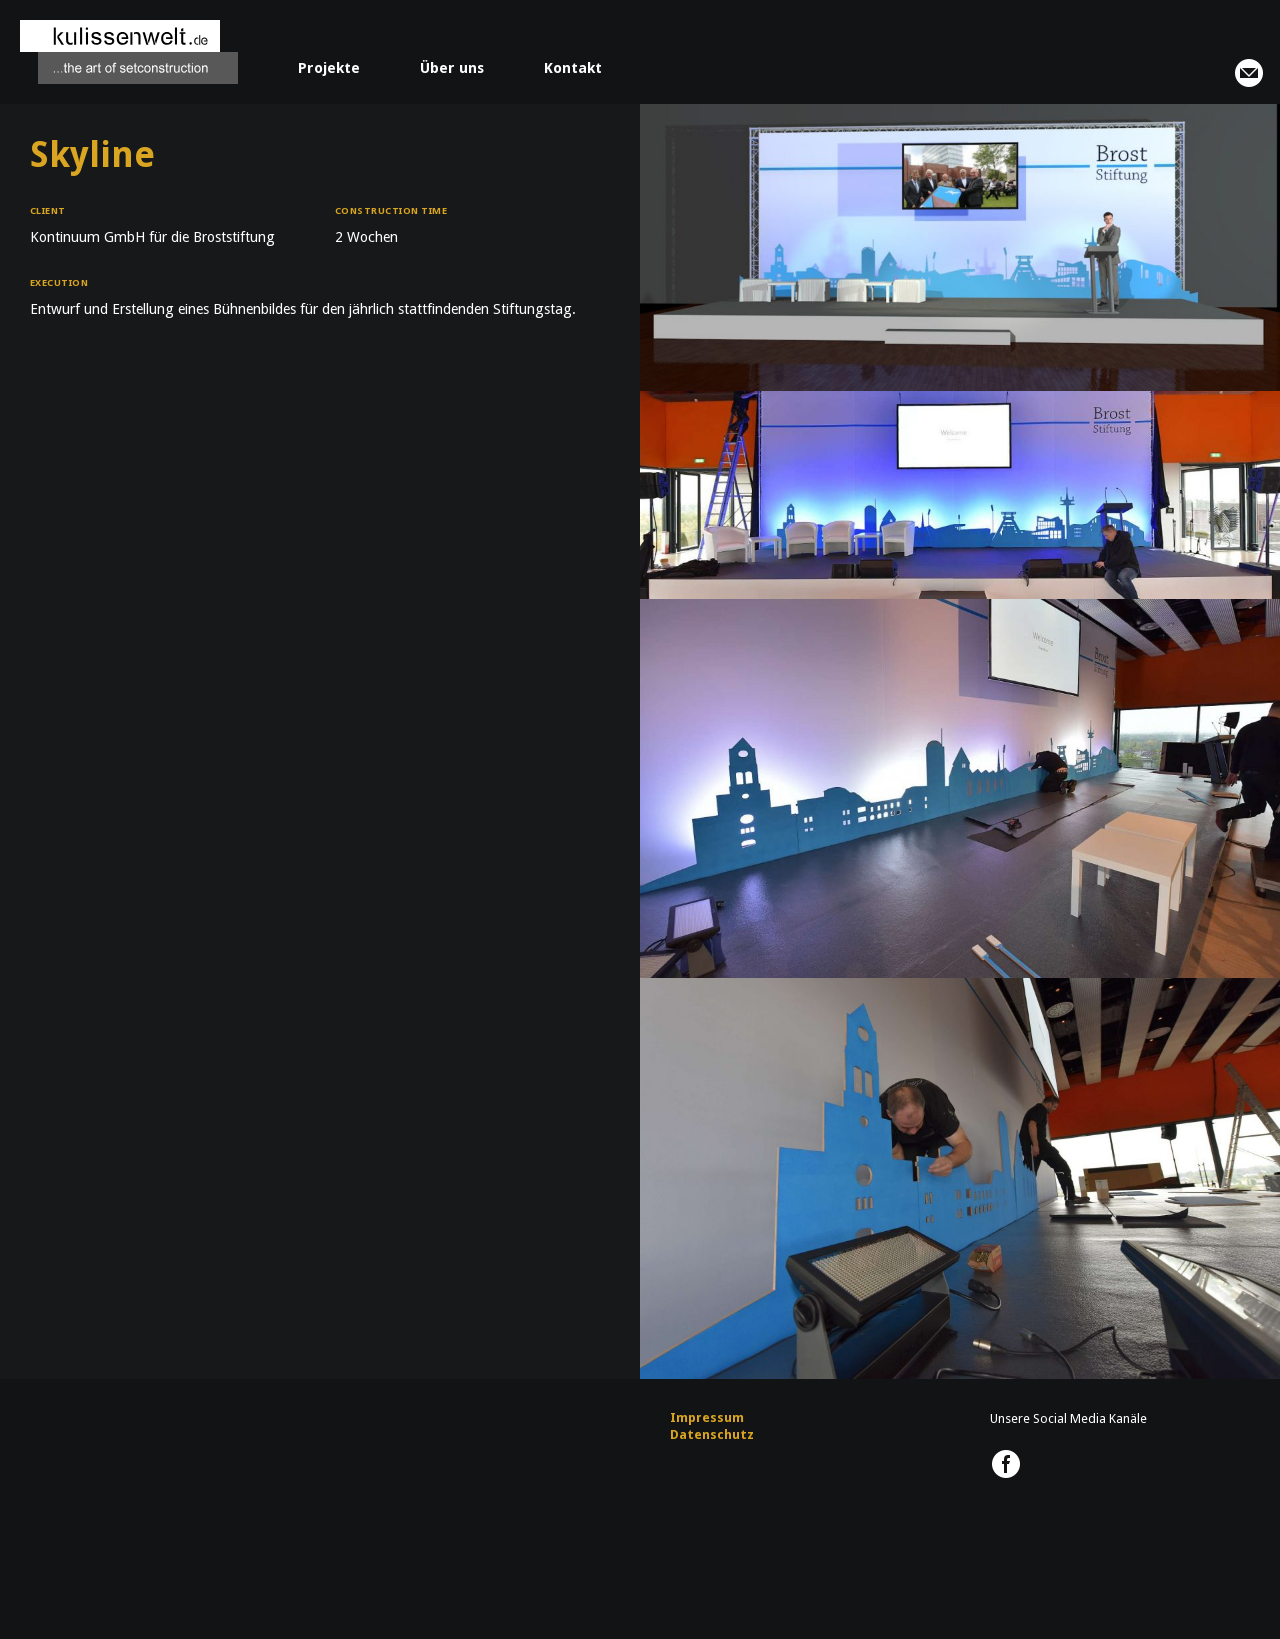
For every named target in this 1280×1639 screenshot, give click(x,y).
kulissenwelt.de (129, 52)
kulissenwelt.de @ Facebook (1006, 1464)
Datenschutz (712, 1434)
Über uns (452, 68)
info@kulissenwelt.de (1249, 73)
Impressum (707, 1417)
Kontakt (573, 68)
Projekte (329, 68)
